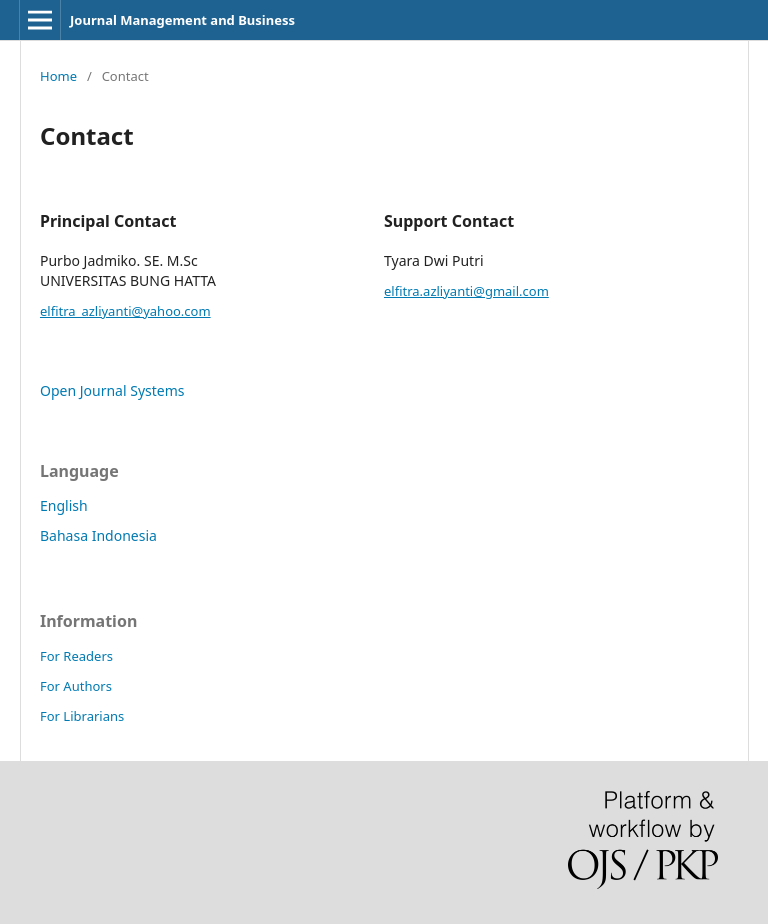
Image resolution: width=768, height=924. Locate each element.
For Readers (76, 656)
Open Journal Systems (112, 390)
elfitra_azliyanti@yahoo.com (125, 311)
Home (58, 76)
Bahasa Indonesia (98, 535)
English (64, 505)
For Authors (76, 686)
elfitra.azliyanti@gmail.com (466, 291)
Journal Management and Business (182, 20)
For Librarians (82, 716)
